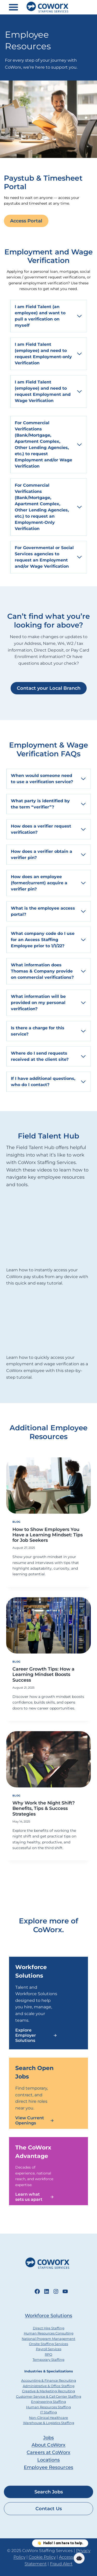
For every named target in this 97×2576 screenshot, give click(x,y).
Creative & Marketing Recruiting (48, 2391)
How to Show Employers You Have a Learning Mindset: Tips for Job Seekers (47, 1535)
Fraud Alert (61, 2563)
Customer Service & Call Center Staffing (48, 2396)
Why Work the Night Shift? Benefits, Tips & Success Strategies (43, 1808)
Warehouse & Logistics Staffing (48, 2423)
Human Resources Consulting (48, 2333)
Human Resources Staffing (48, 2407)
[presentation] (48, 1485)
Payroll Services (48, 2349)
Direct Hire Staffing (48, 2328)
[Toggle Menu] (13, 7)
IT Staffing (48, 2412)
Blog (16, 1521)
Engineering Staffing (48, 2402)
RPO (48, 2354)
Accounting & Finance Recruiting (48, 2380)
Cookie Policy (42, 2557)
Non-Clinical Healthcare (48, 2418)
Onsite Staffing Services (48, 2344)
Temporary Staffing (48, 2360)
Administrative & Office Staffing (48, 2386)
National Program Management (48, 2339)
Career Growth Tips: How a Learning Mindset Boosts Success (43, 1674)
